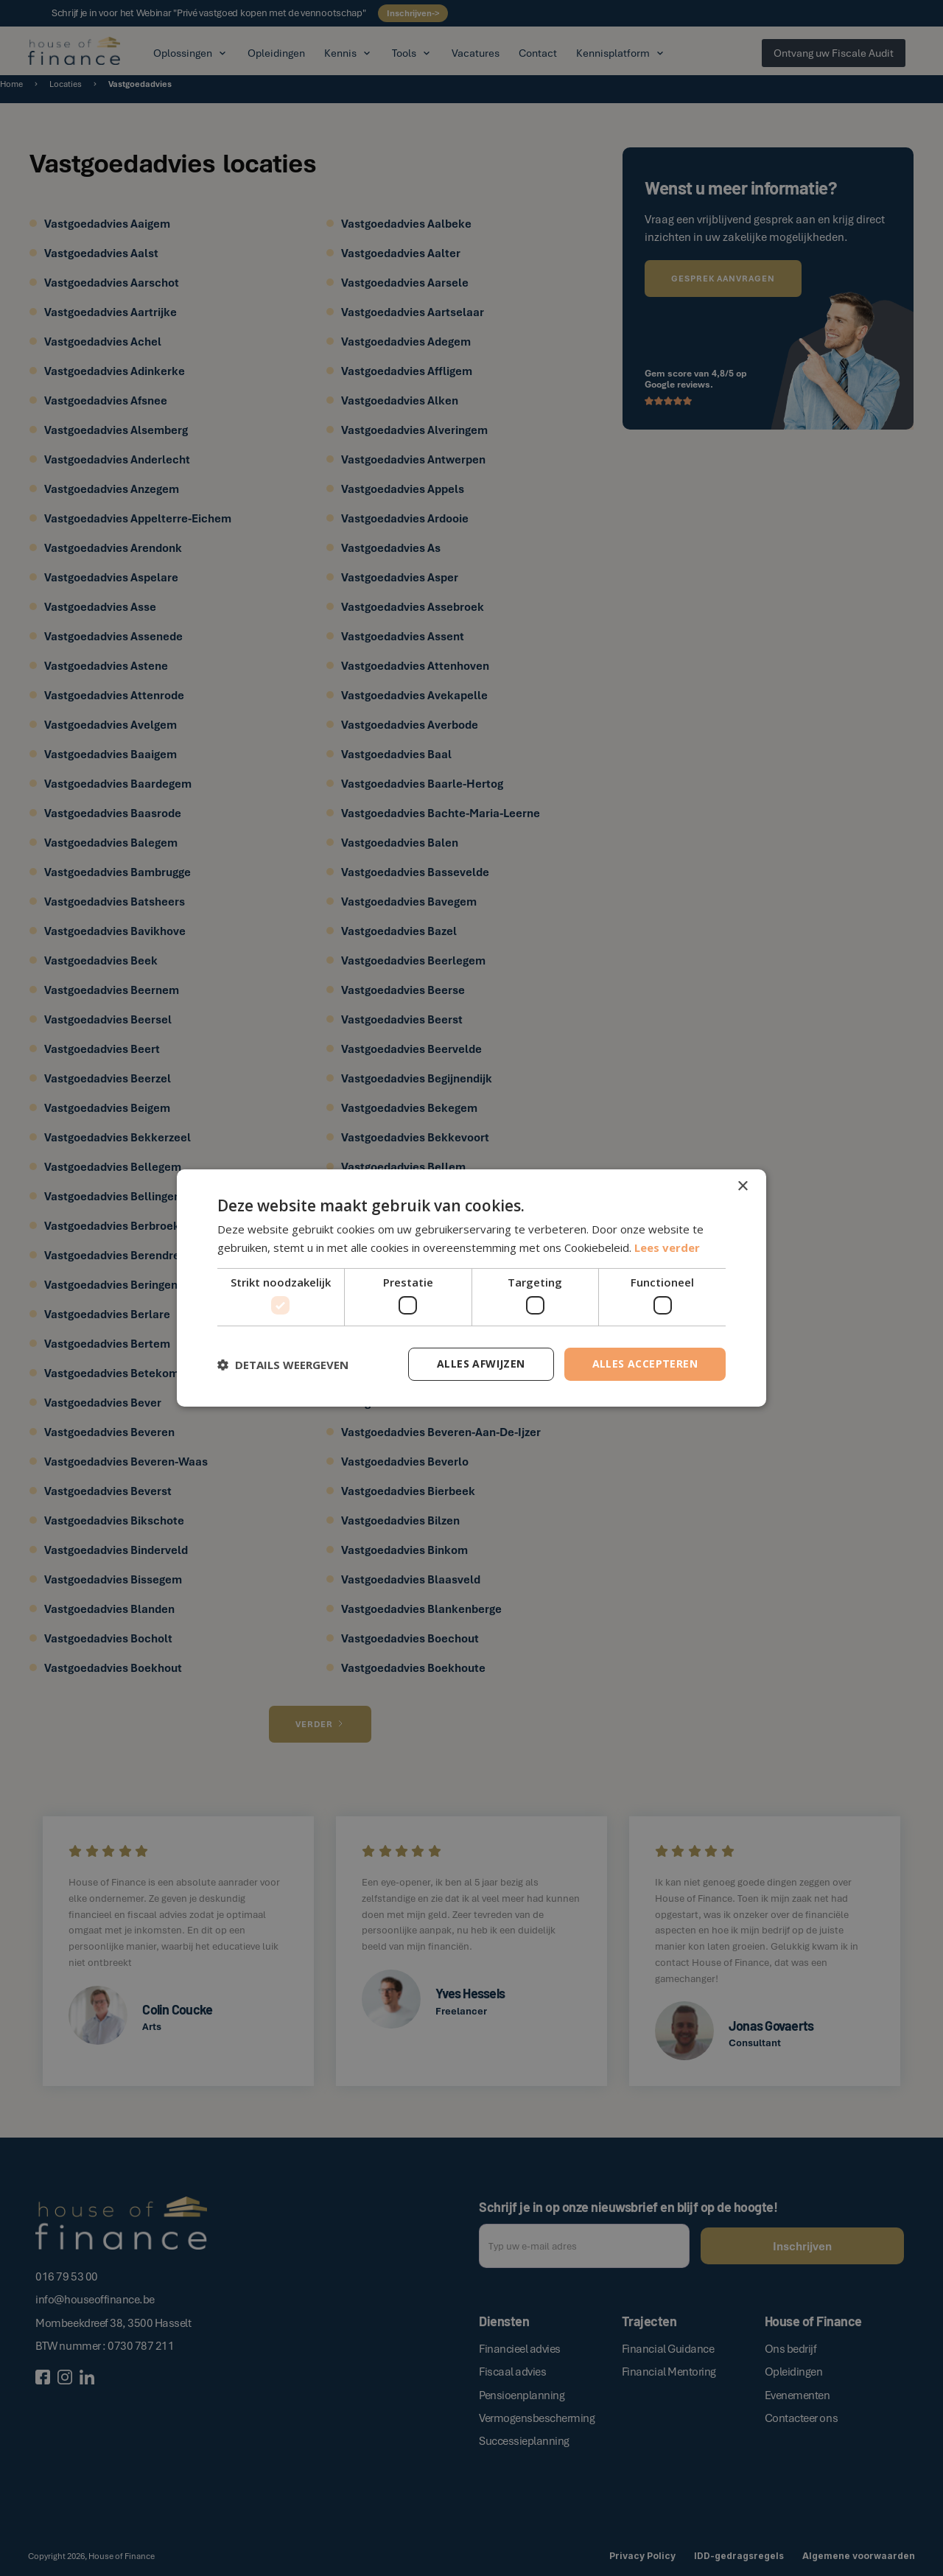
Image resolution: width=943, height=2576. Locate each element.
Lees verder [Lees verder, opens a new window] (667, 1247)
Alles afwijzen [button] (481, 1364)
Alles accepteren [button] (645, 1364)
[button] (282, 1364)
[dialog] (471, 1288)
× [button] (742, 1186)
